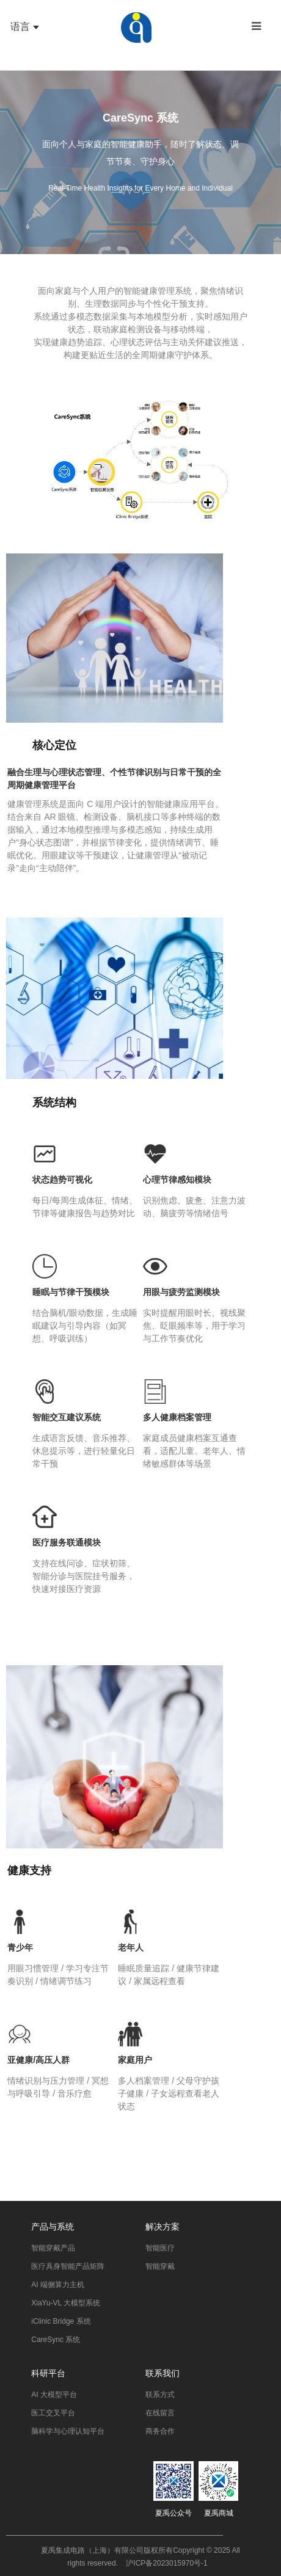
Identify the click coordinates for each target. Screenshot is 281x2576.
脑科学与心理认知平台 (67, 2431)
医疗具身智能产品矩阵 (67, 2266)
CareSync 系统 (55, 2339)
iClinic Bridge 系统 (60, 2321)
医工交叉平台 (53, 2413)
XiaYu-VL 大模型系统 (65, 2303)
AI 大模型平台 (54, 2394)
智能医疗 (160, 2248)
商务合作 (160, 2431)
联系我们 (162, 2373)
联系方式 (160, 2394)
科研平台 (48, 2373)
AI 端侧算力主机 (57, 2284)
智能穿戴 (160, 2266)
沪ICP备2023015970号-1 (166, 2563)
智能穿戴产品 (53, 2248)
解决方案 (162, 2226)
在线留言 (160, 2413)
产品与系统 (52, 2226)
